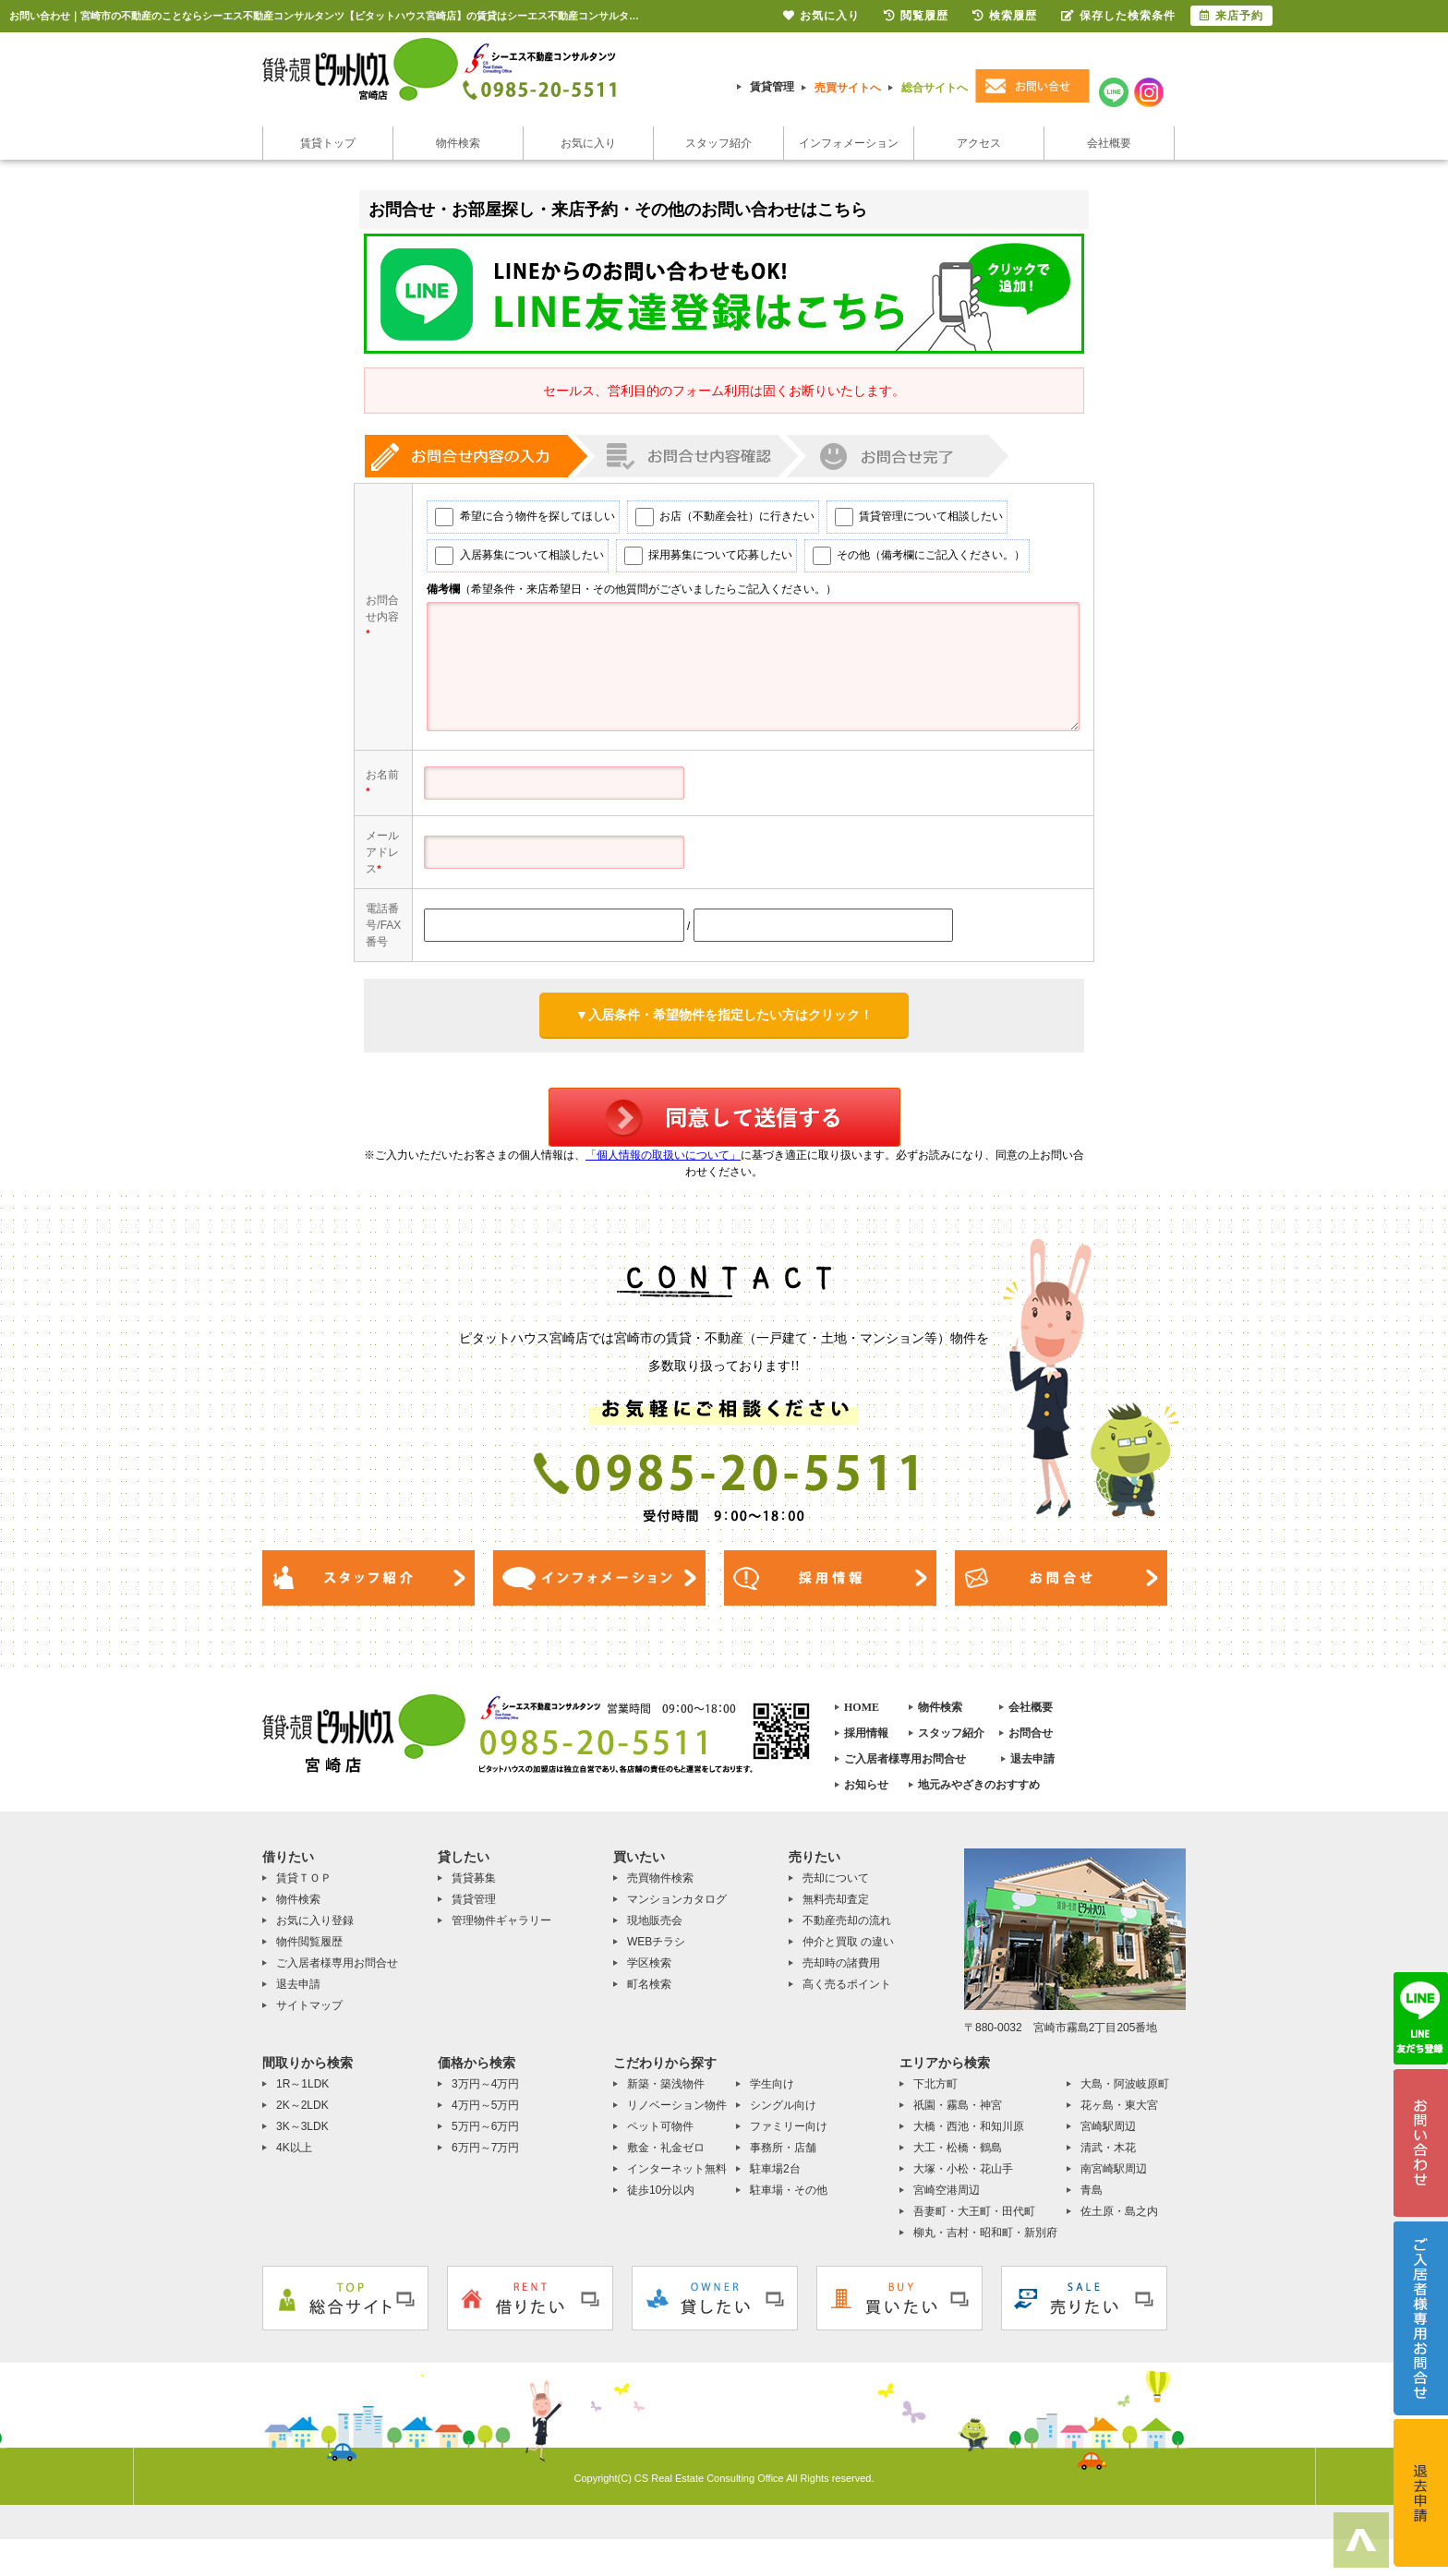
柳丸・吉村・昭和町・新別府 (985, 2241)
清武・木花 (1108, 2156)
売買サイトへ (847, 87)
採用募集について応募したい (698, 565)
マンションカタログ (677, 1908)
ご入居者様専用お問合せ (905, 1768)
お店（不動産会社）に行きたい (714, 526)
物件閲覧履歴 (309, 1950)
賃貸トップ (328, 143)
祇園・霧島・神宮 (957, 2114)
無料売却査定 (835, 1908)
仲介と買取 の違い (848, 1950)
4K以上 (294, 2156)
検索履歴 (1004, 15)
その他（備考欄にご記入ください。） (909, 565)
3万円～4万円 (485, 2093)
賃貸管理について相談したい (910, 526)
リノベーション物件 (677, 2114)
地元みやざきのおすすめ (979, 1794)
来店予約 (1231, 15)
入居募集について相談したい (510, 565)
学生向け (772, 2093)
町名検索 (649, 1993)
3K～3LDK (302, 2135)
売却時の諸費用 (841, 1972)
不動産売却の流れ (846, 1929)
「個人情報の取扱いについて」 (663, 1164)
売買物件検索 (660, 1887)
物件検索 (458, 143)
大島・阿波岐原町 (1124, 2093)
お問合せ (1030, 1742)
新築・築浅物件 (666, 2093)
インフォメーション (849, 143)
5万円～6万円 (485, 2135)
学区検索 (649, 1972)
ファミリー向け (788, 2135)
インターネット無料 (677, 2178)
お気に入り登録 (315, 1929)
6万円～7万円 (485, 2156)
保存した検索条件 (1118, 15)
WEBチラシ (656, 1950)
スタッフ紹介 (718, 143)
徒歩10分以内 (660, 2199)
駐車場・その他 (788, 2199)
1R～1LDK (302, 2093)
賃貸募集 (474, 1887)
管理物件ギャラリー (501, 1929)
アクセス (979, 143)
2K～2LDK (302, 2114)
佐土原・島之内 (1119, 2220)
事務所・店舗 (783, 2156)
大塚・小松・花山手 (963, 2178)
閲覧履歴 (916, 15)
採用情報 (866, 1742)
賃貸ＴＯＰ (304, 1887)
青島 (1091, 2199)
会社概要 (1109, 143)
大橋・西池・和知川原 (968, 2135)
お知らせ (866, 1794)
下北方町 (935, 2093)
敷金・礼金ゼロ (666, 2156)
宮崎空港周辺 (946, 2199)
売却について (835, 1887)
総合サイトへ (934, 87)
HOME (861, 1716)
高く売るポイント (846, 1993)
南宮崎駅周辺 (1113, 2178)
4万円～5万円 (485, 2114)
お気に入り (588, 143)
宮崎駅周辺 (1108, 2135)
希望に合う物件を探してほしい (515, 526)
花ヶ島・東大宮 (1119, 2114)
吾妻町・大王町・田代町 (974, 2220)
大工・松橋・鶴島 (957, 2156)
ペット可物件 (660, 2135)
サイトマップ (309, 2014)
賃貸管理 (772, 86)
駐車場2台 (775, 2178)
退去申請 (1032, 1768)
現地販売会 (654, 1929)
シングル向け (783, 2114)
